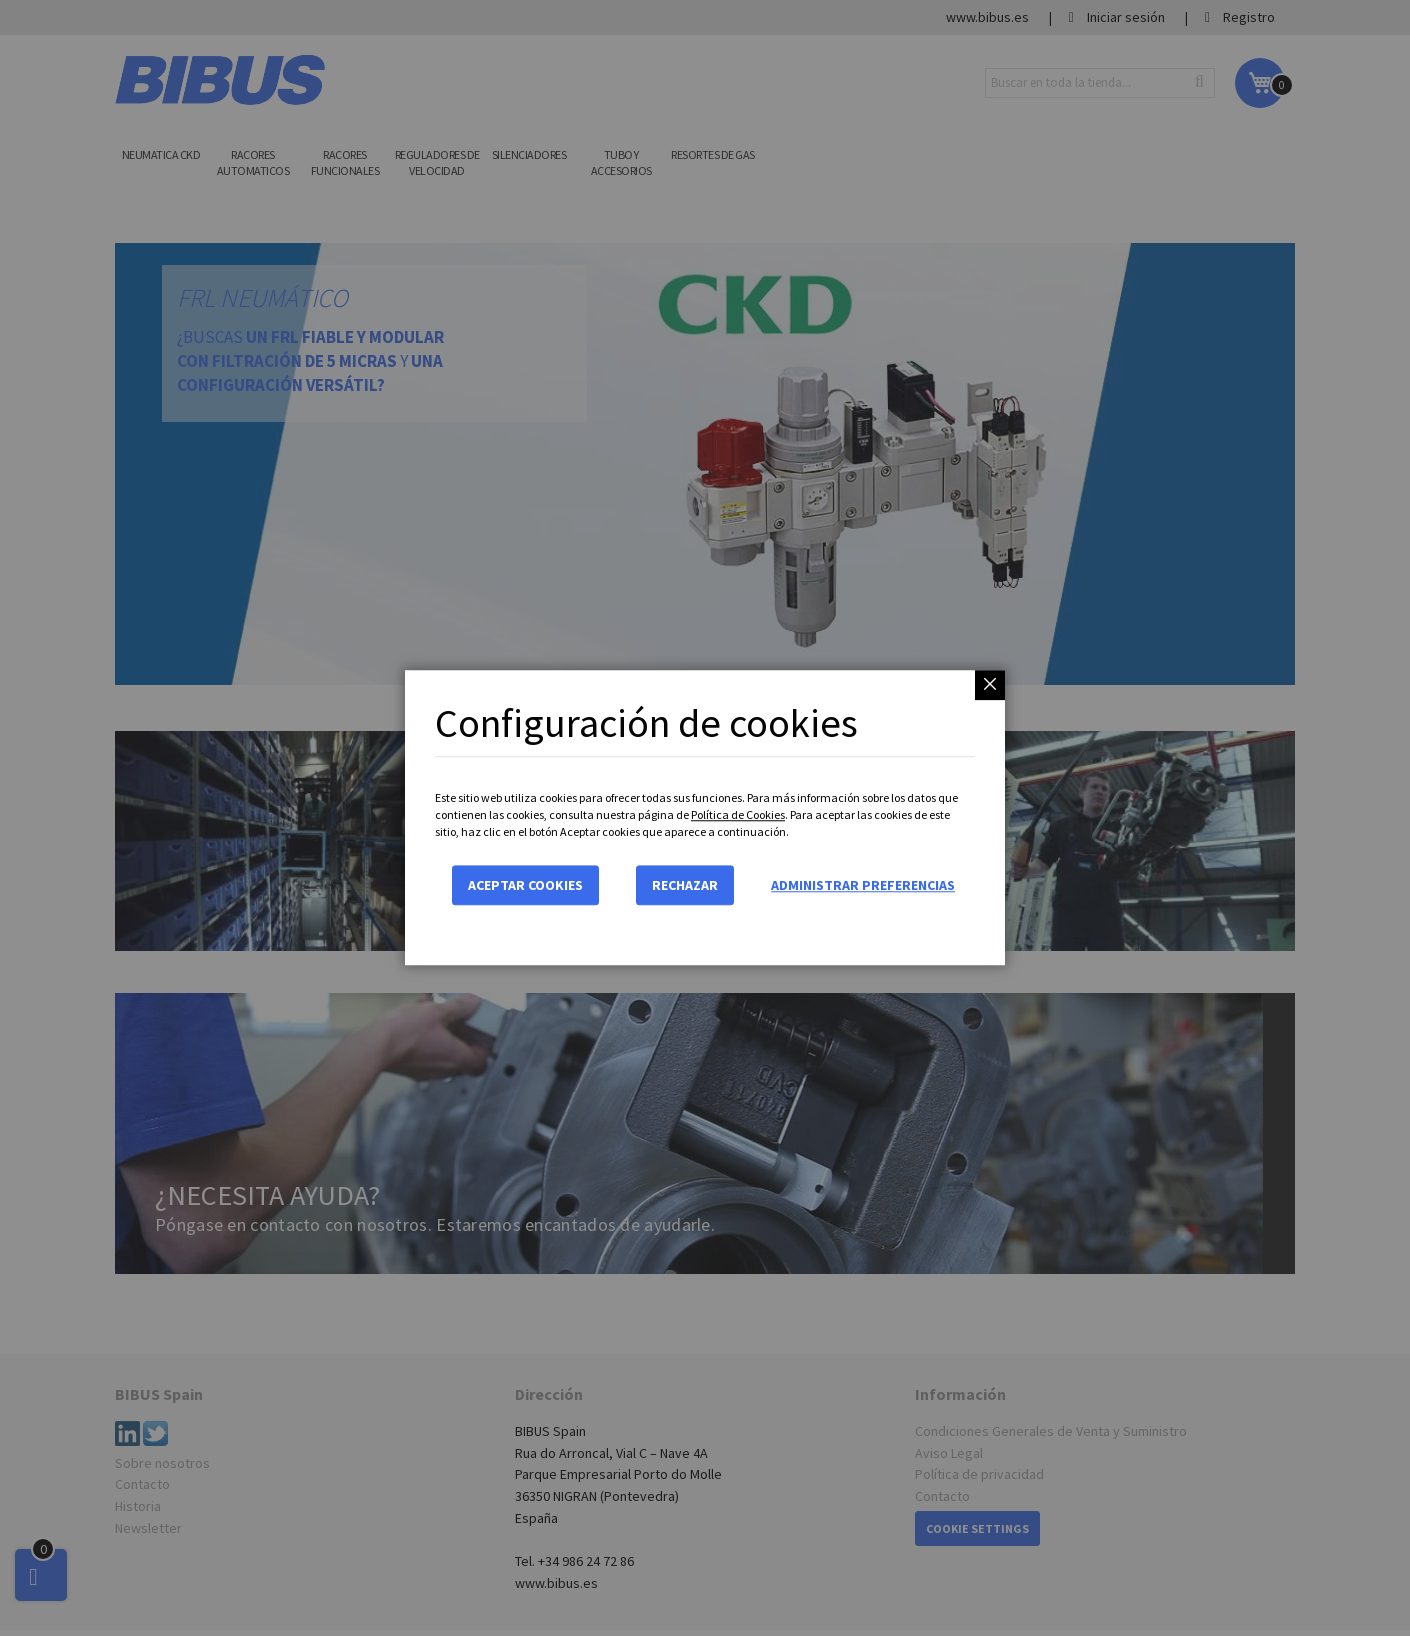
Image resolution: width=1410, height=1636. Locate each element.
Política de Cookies (738, 814)
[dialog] (705, 818)
